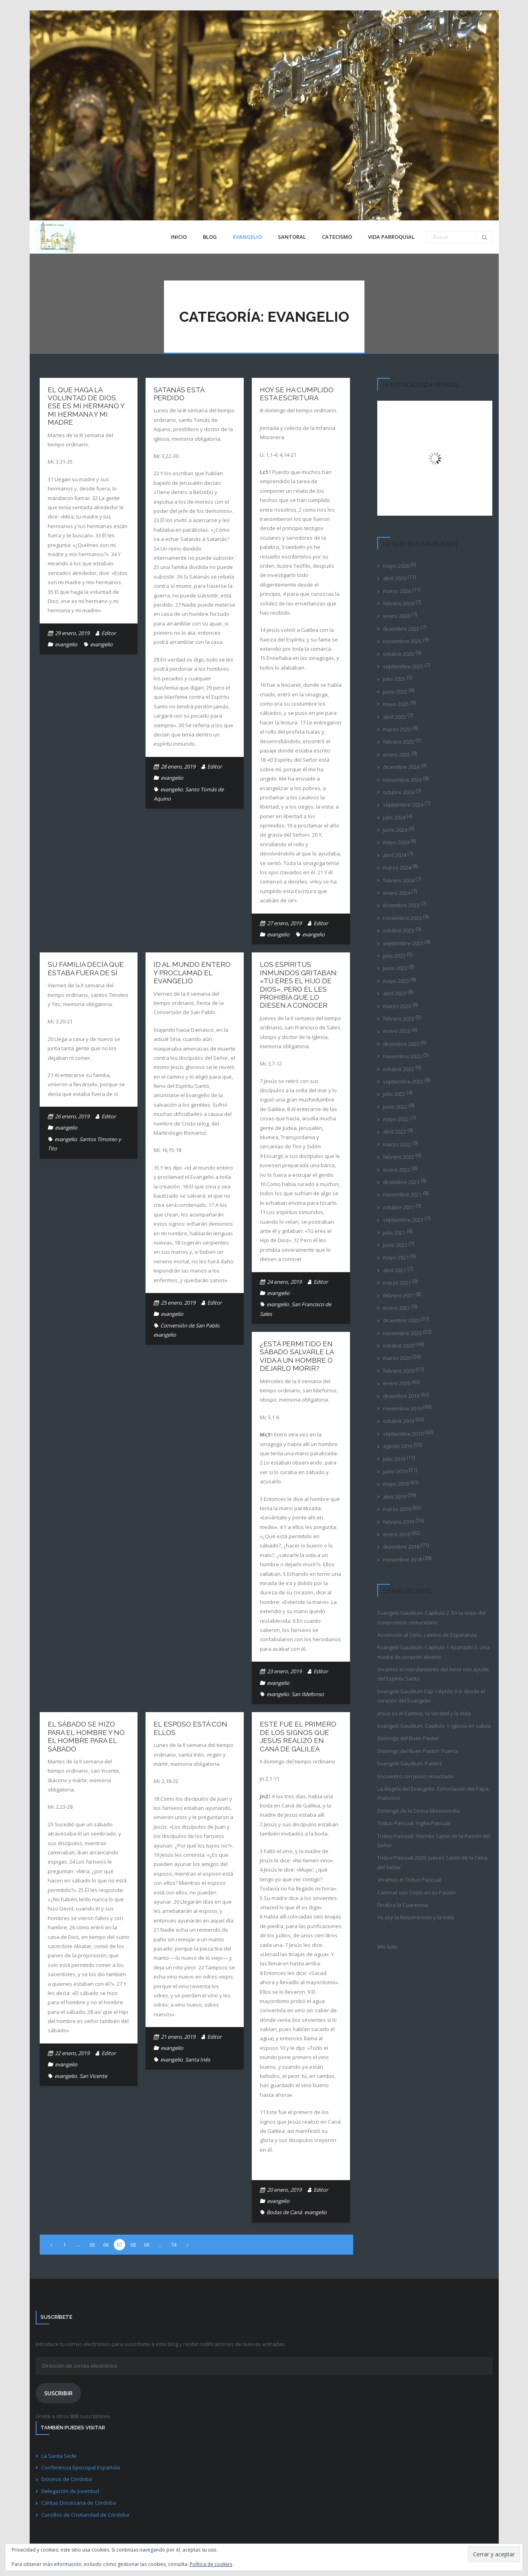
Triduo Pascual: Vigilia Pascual (413, 1823)
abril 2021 (394, 1270)
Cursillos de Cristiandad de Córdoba (85, 2514)
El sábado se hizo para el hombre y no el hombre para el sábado (86, 1736)
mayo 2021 (396, 1257)
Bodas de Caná (284, 2212)
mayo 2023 (396, 980)
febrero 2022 (398, 1156)
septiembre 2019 (403, 1433)
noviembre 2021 (402, 1194)
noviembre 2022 (402, 1056)
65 (92, 2244)
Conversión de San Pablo (189, 1325)
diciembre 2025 (401, 628)
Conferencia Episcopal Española (80, 2467)
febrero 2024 (398, 880)
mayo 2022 (396, 1119)
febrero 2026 (398, 603)
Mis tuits (387, 1946)
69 (147, 2244)
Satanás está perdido (179, 394)
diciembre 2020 (401, 1320)
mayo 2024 (396, 842)
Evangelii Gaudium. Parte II (409, 1763)
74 (174, 2244)
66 (106, 2244)
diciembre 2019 (401, 1396)
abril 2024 (394, 855)
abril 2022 (394, 1131)
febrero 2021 (398, 1295)
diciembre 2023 (401, 905)
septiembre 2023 (403, 943)
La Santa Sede (59, 2455)
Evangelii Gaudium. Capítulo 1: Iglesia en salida (434, 1725)
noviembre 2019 (402, 1408)
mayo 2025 (396, 704)
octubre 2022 (398, 1069)
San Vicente (93, 2076)
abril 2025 (394, 716)
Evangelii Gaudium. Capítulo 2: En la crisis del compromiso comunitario (431, 1617)
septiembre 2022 (403, 1081)
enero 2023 (396, 1031)
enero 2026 (396, 615)
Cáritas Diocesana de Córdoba (78, 2502)
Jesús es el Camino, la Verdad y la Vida (424, 1713)
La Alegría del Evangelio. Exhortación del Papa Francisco (433, 1793)
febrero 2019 (398, 1521)
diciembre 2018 (401, 1546)
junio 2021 (395, 1245)
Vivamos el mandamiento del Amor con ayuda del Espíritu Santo (433, 1674)
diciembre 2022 (401, 1043)
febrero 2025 (398, 741)
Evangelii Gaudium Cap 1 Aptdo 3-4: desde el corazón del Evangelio (431, 1696)
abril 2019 (394, 1496)
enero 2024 (396, 892)
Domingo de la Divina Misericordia (418, 1810)
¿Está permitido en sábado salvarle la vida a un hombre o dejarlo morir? (297, 1356)
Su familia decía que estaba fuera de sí (86, 968)
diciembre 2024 (401, 767)
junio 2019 (395, 1471)
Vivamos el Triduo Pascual (409, 1879)
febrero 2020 (398, 1370)
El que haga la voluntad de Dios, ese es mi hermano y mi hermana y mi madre (86, 406)
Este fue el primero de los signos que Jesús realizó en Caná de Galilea (298, 1736)
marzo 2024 (397, 867)
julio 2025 (394, 678)
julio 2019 (394, 1458)
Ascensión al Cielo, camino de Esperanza (427, 1634)
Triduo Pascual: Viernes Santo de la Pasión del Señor (433, 1840)
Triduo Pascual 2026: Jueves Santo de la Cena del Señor (432, 1862)
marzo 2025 (397, 729)
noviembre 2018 (402, 1559)
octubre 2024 (398, 792)
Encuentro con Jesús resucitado (415, 1776)
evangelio (66, 644)
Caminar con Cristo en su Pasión (416, 1892)
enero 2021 (396, 1307)
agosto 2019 (397, 1446)
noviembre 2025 (402, 641)
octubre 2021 (398, 1207)
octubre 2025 (398, 654)
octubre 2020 (398, 1345)
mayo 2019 (396, 1483)
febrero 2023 (398, 1018)
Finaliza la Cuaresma (402, 1904)
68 (133, 2244)
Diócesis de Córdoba (66, 2479)
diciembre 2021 (401, 1182)
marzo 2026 (397, 591)
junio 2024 (395, 829)
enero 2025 (396, 754)
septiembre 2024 (403, 804)
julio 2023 (394, 955)
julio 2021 (394, 1232)
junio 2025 (395, 691)
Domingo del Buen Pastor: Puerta (417, 1751)
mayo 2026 (396, 565)
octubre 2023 (398, 930)
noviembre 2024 (402, 779)
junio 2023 (395, 968)
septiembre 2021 (403, 1219)
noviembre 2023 (402, 918)
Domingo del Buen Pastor (408, 1738)
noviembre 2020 (402, 1333)
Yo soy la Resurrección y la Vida (415, 1917)
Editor (108, 633)
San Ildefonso (307, 1694)
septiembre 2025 (403, 666)
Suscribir (58, 2393)
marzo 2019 (397, 1509)
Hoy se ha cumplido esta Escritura (297, 394)
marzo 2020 (397, 1358)
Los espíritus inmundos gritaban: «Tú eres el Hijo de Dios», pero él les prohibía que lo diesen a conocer (299, 984)
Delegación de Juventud (70, 2491)
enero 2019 (396, 1534)
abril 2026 (394, 578)
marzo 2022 (397, 1144)
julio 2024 (394, 817)
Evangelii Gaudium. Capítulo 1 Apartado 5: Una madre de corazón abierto (433, 1652)
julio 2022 (394, 1093)
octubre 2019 (398, 1420)
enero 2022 (396, 1169)
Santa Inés (197, 2059)
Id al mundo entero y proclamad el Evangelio (192, 972)
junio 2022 (395, 1106)
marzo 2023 (397, 1006)
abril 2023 (394, 993)
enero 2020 (396, 1383)
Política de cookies (211, 2564)
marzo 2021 (397, 1282)
